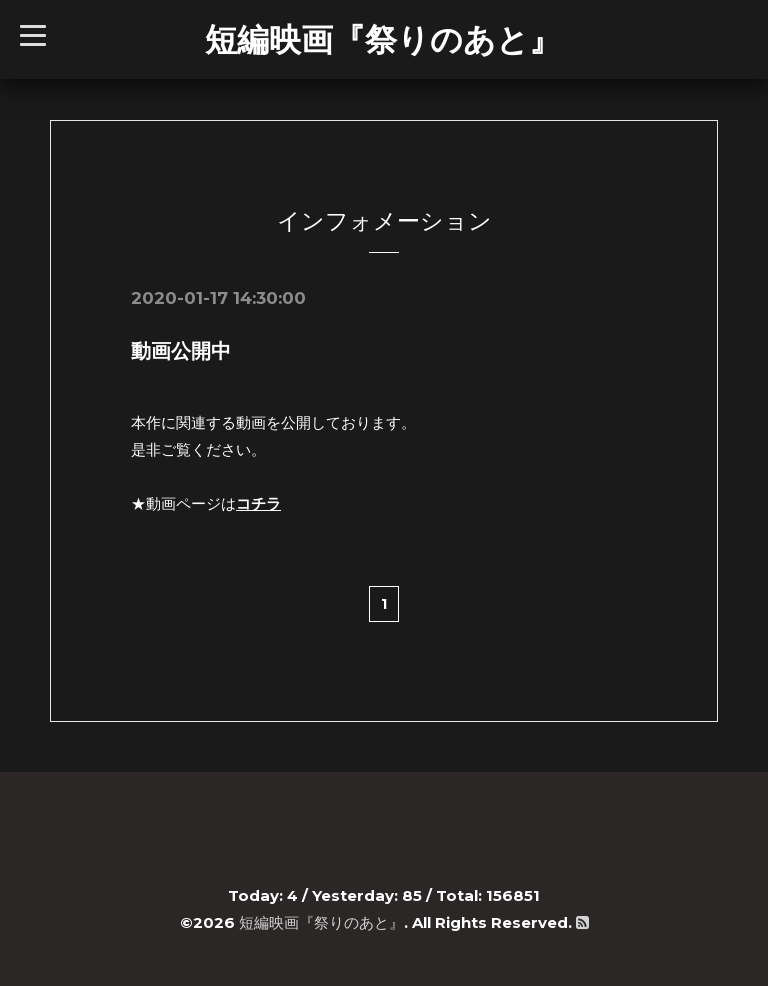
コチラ (258, 503)
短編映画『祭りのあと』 (383, 39)
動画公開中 (181, 351)
